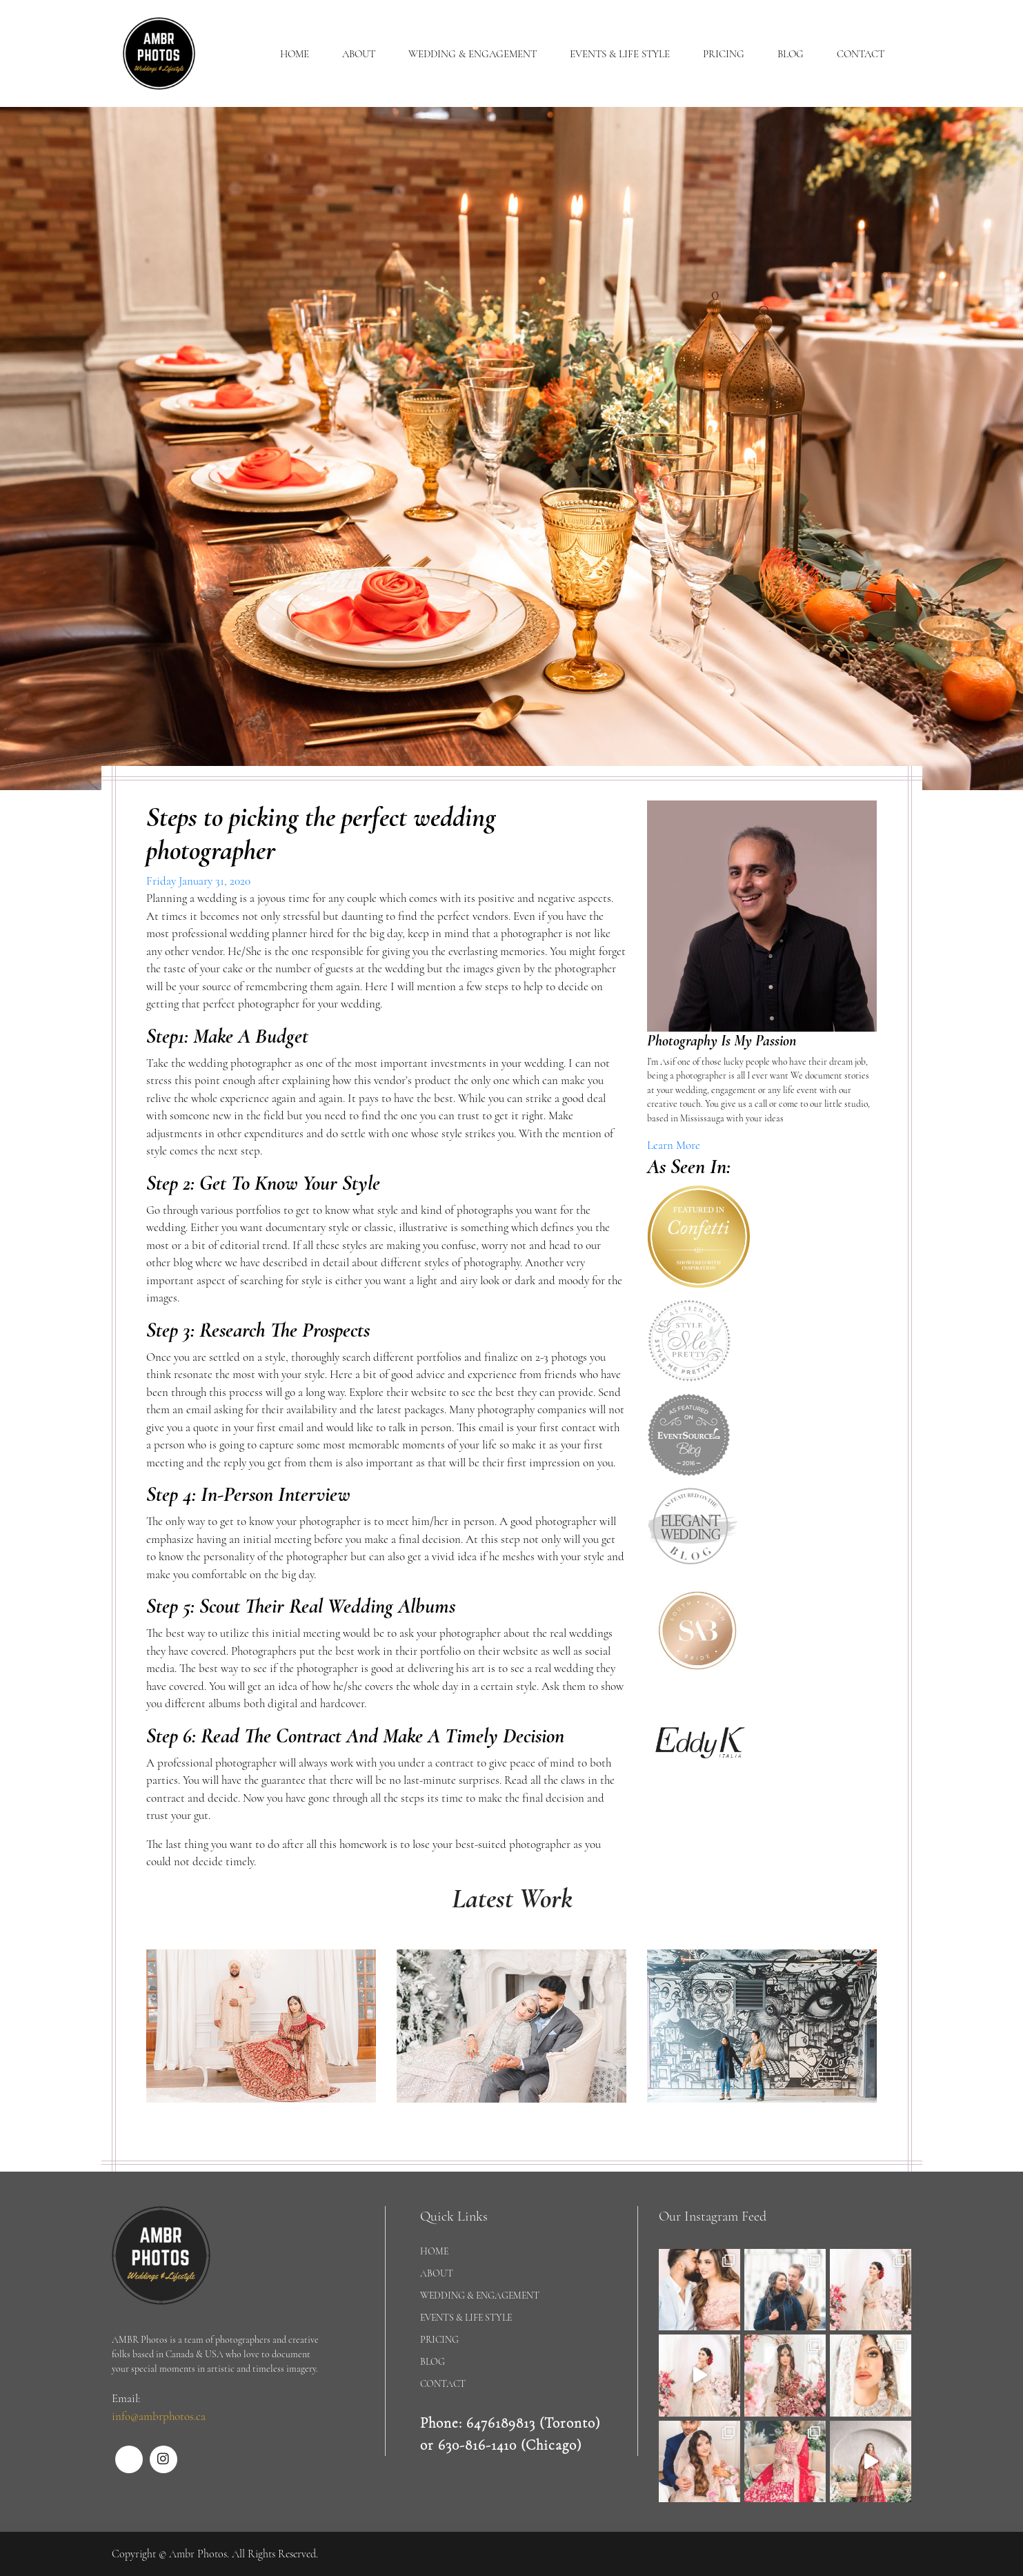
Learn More (673, 1145)
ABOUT (358, 54)
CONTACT (860, 54)
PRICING (723, 54)
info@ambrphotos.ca (159, 2416)
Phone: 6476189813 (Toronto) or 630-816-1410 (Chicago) (510, 2434)
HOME (294, 54)
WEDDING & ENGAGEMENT (472, 54)
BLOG (790, 54)
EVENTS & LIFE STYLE (620, 54)
